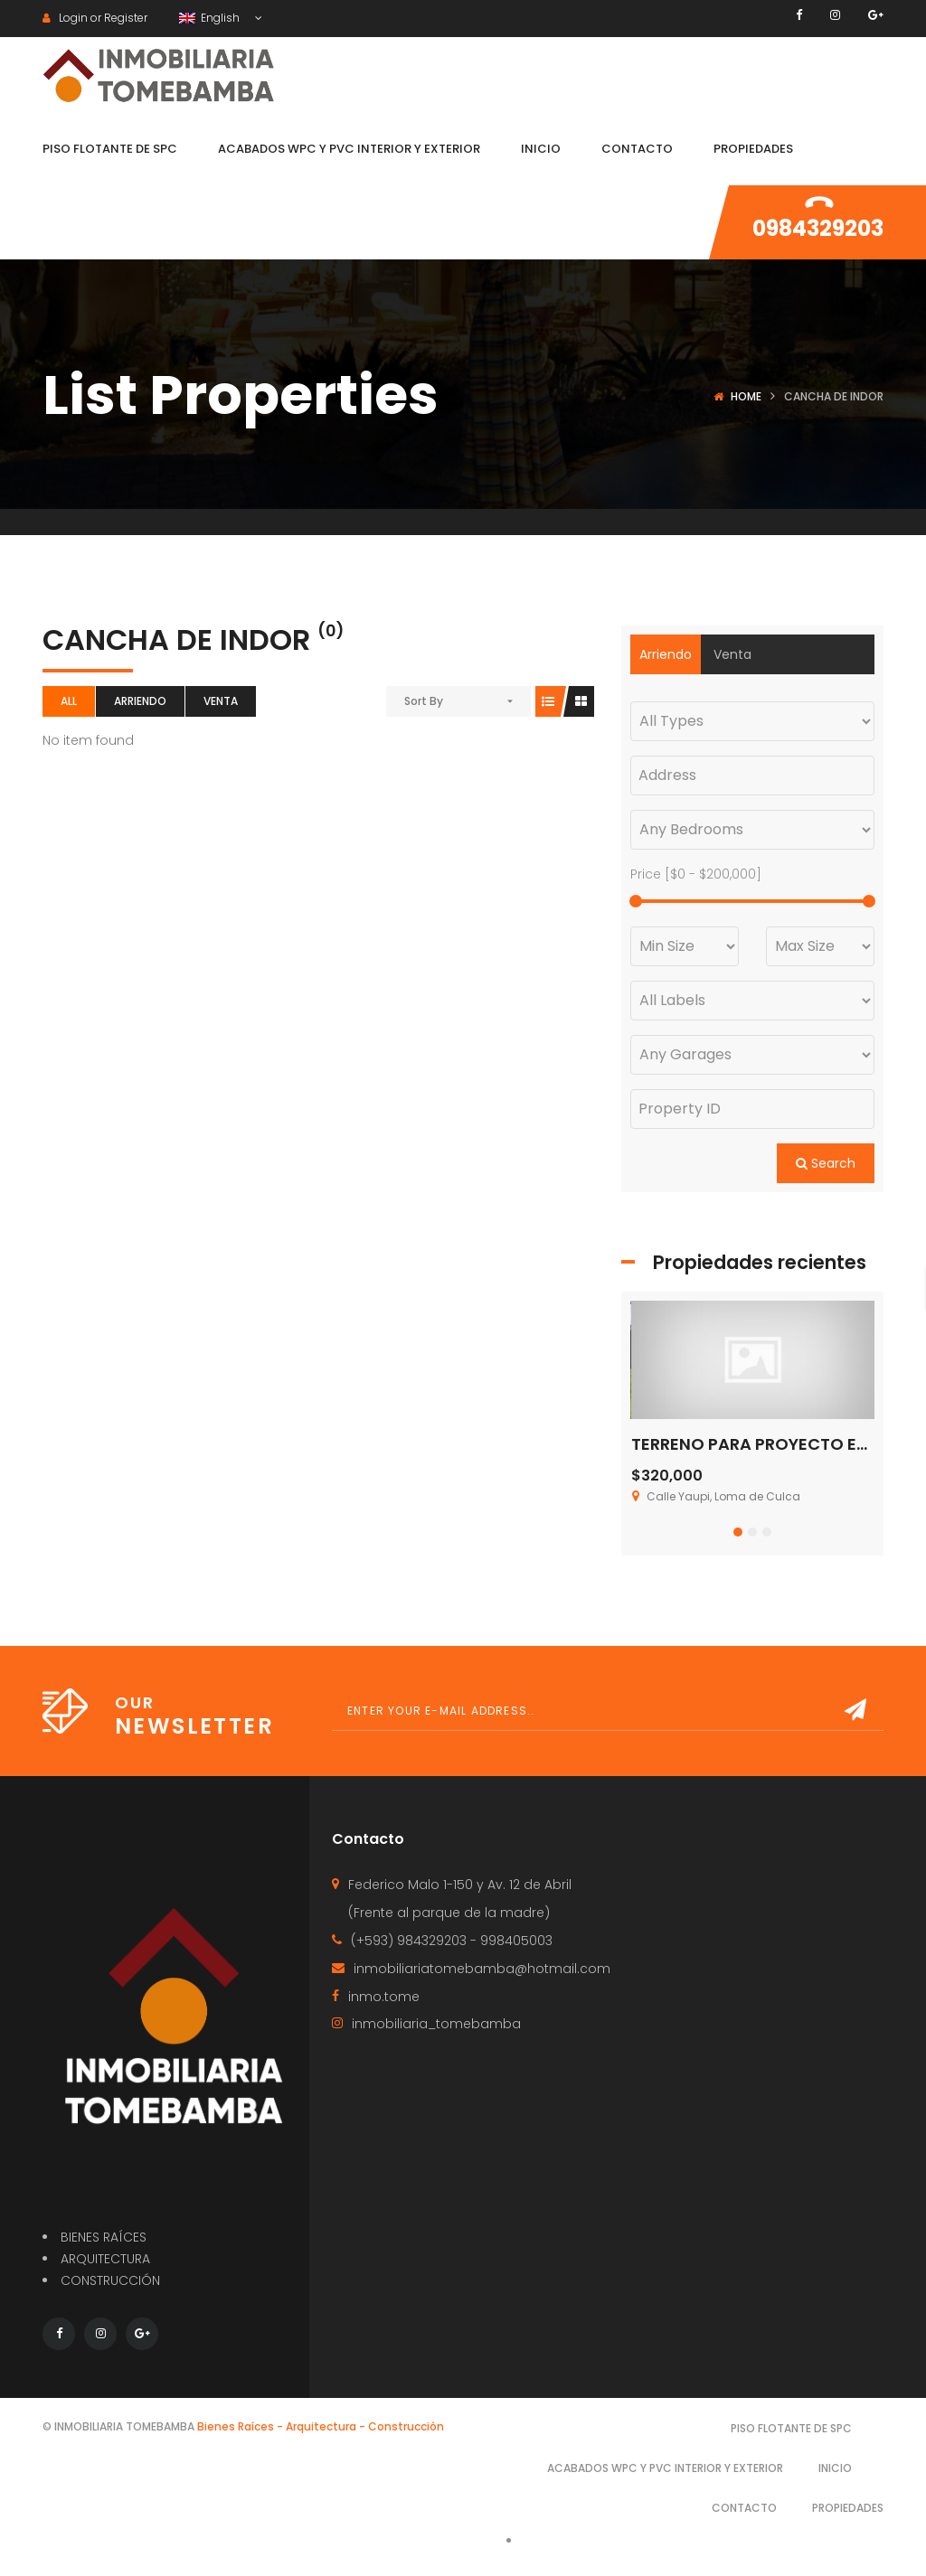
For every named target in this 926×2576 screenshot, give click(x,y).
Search (825, 1163)
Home (746, 396)
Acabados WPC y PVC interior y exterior (665, 2468)
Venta (220, 701)
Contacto (744, 2507)
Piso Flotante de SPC (791, 2428)
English (210, 17)
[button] (738, 1532)
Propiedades (847, 2507)
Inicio (835, 2468)
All (69, 701)
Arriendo (140, 701)
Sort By (423, 701)
